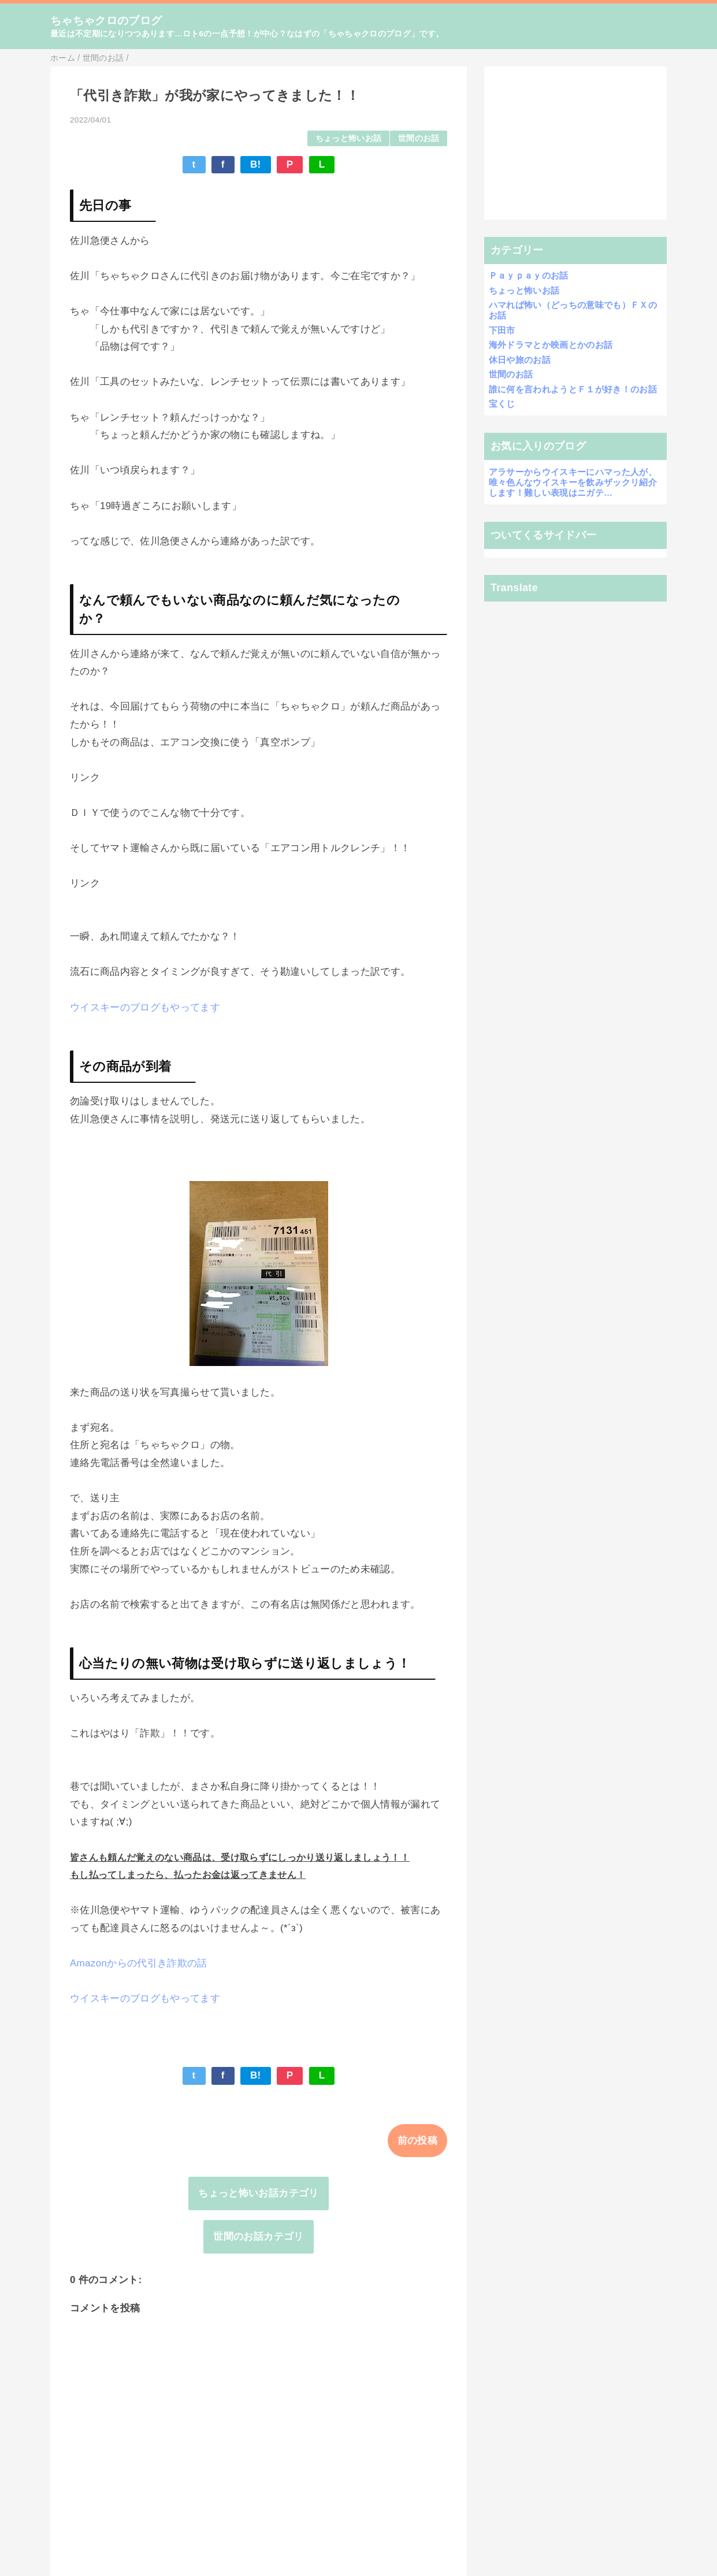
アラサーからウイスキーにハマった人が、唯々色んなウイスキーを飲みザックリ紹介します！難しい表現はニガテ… (573, 482)
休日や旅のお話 (520, 360)
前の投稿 (417, 2140)
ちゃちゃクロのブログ (106, 20)
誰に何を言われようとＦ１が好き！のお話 (573, 389)
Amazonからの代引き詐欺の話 (138, 1963)
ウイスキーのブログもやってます (145, 1007)
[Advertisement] (576, 143)
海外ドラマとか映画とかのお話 (551, 345)
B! (255, 164)
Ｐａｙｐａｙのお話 (529, 275)
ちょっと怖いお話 (348, 138)
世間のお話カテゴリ (258, 2236)
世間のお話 (419, 138)
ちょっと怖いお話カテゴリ (258, 2193)
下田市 (502, 330)
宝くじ (502, 404)
